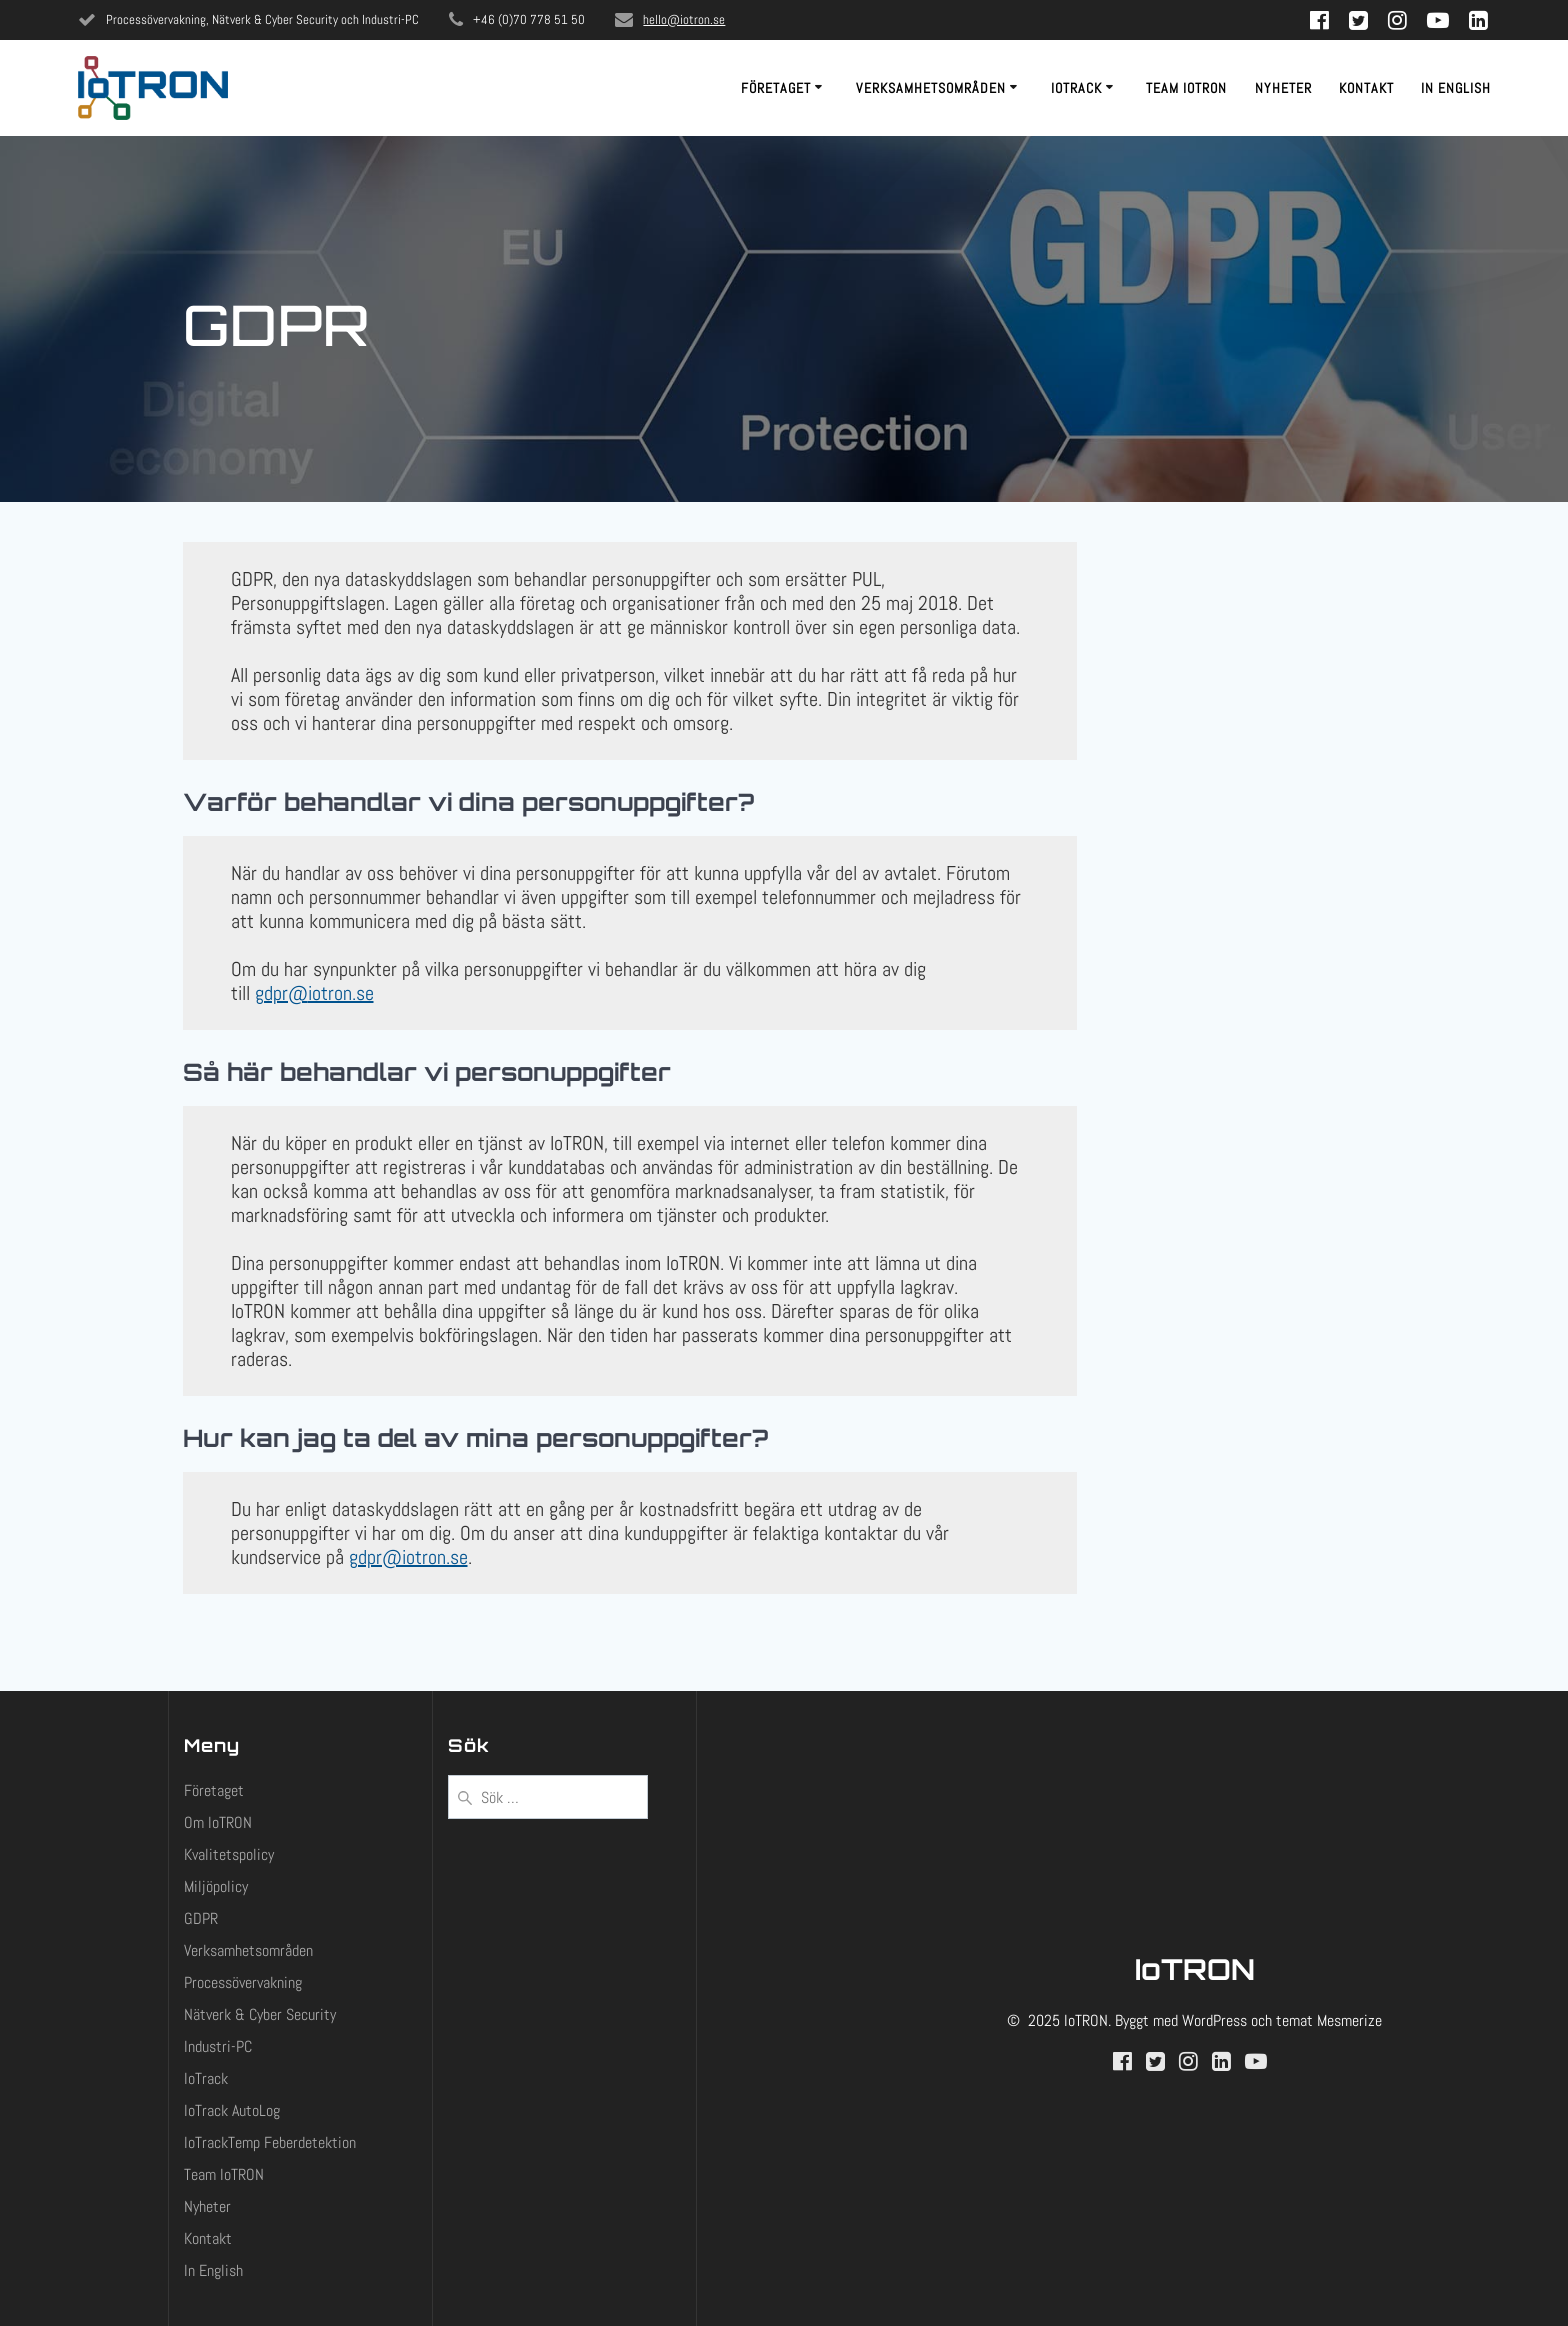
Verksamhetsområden (931, 88)
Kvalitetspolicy (229, 1854)
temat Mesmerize (1329, 2020)
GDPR (201, 1918)
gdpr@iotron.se (408, 1557)
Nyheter (1283, 88)
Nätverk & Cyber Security (260, 2014)
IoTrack (1076, 88)
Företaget (776, 88)
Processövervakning (243, 1982)
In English (1456, 88)
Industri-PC (218, 2046)
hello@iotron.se (684, 19)
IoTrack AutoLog (232, 2110)
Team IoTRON (1186, 88)
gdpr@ (281, 993)
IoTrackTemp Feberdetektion (270, 2142)
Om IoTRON (218, 1822)
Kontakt (1366, 88)
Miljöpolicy (216, 1886)
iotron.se (341, 993)
